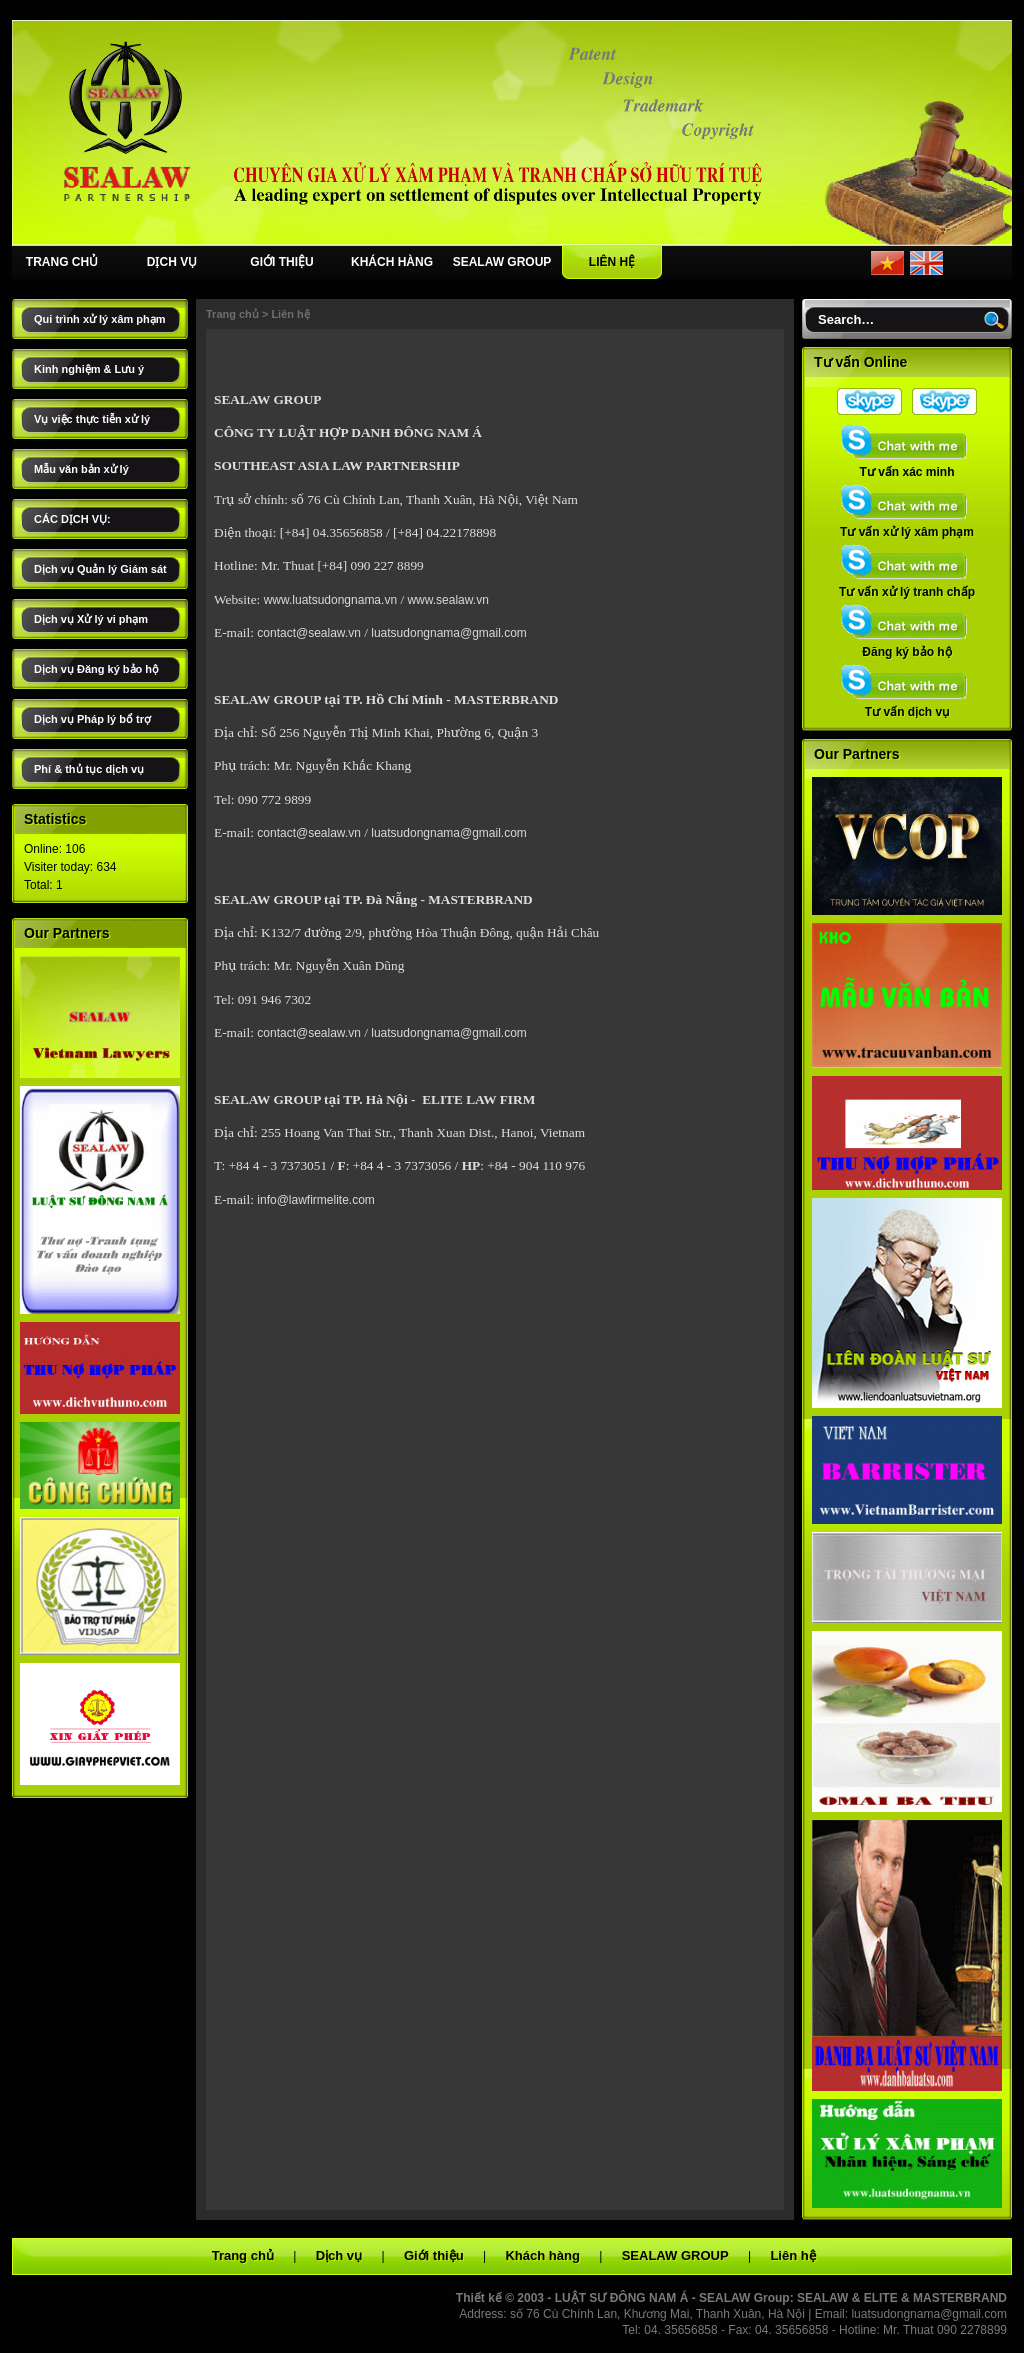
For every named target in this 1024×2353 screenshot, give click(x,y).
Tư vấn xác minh (907, 466)
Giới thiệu (434, 2255)
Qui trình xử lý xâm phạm (100, 319)
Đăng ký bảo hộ (907, 646)
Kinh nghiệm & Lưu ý (89, 369)
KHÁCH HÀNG (392, 262)
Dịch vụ (339, 2255)
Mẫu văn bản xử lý (81, 469)
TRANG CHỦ (62, 262)
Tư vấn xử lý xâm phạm (907, 526)
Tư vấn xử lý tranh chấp (907, 586)
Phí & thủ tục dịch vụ (89, 769)
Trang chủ (232, 314)
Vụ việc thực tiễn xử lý (92, 419)
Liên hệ (290, 314)
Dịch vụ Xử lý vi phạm (91, 619)
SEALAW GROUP (502, 262)
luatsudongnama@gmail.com (929, 2314)
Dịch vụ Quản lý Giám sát (100, 569)
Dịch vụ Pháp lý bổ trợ (92, 719)
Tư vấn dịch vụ (907, 706)
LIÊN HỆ (612, 262)
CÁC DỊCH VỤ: (72, 519)
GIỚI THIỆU (281, 262)
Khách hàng (542, 2255)
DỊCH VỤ (172, 262)
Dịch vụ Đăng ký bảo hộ (96, 669)
